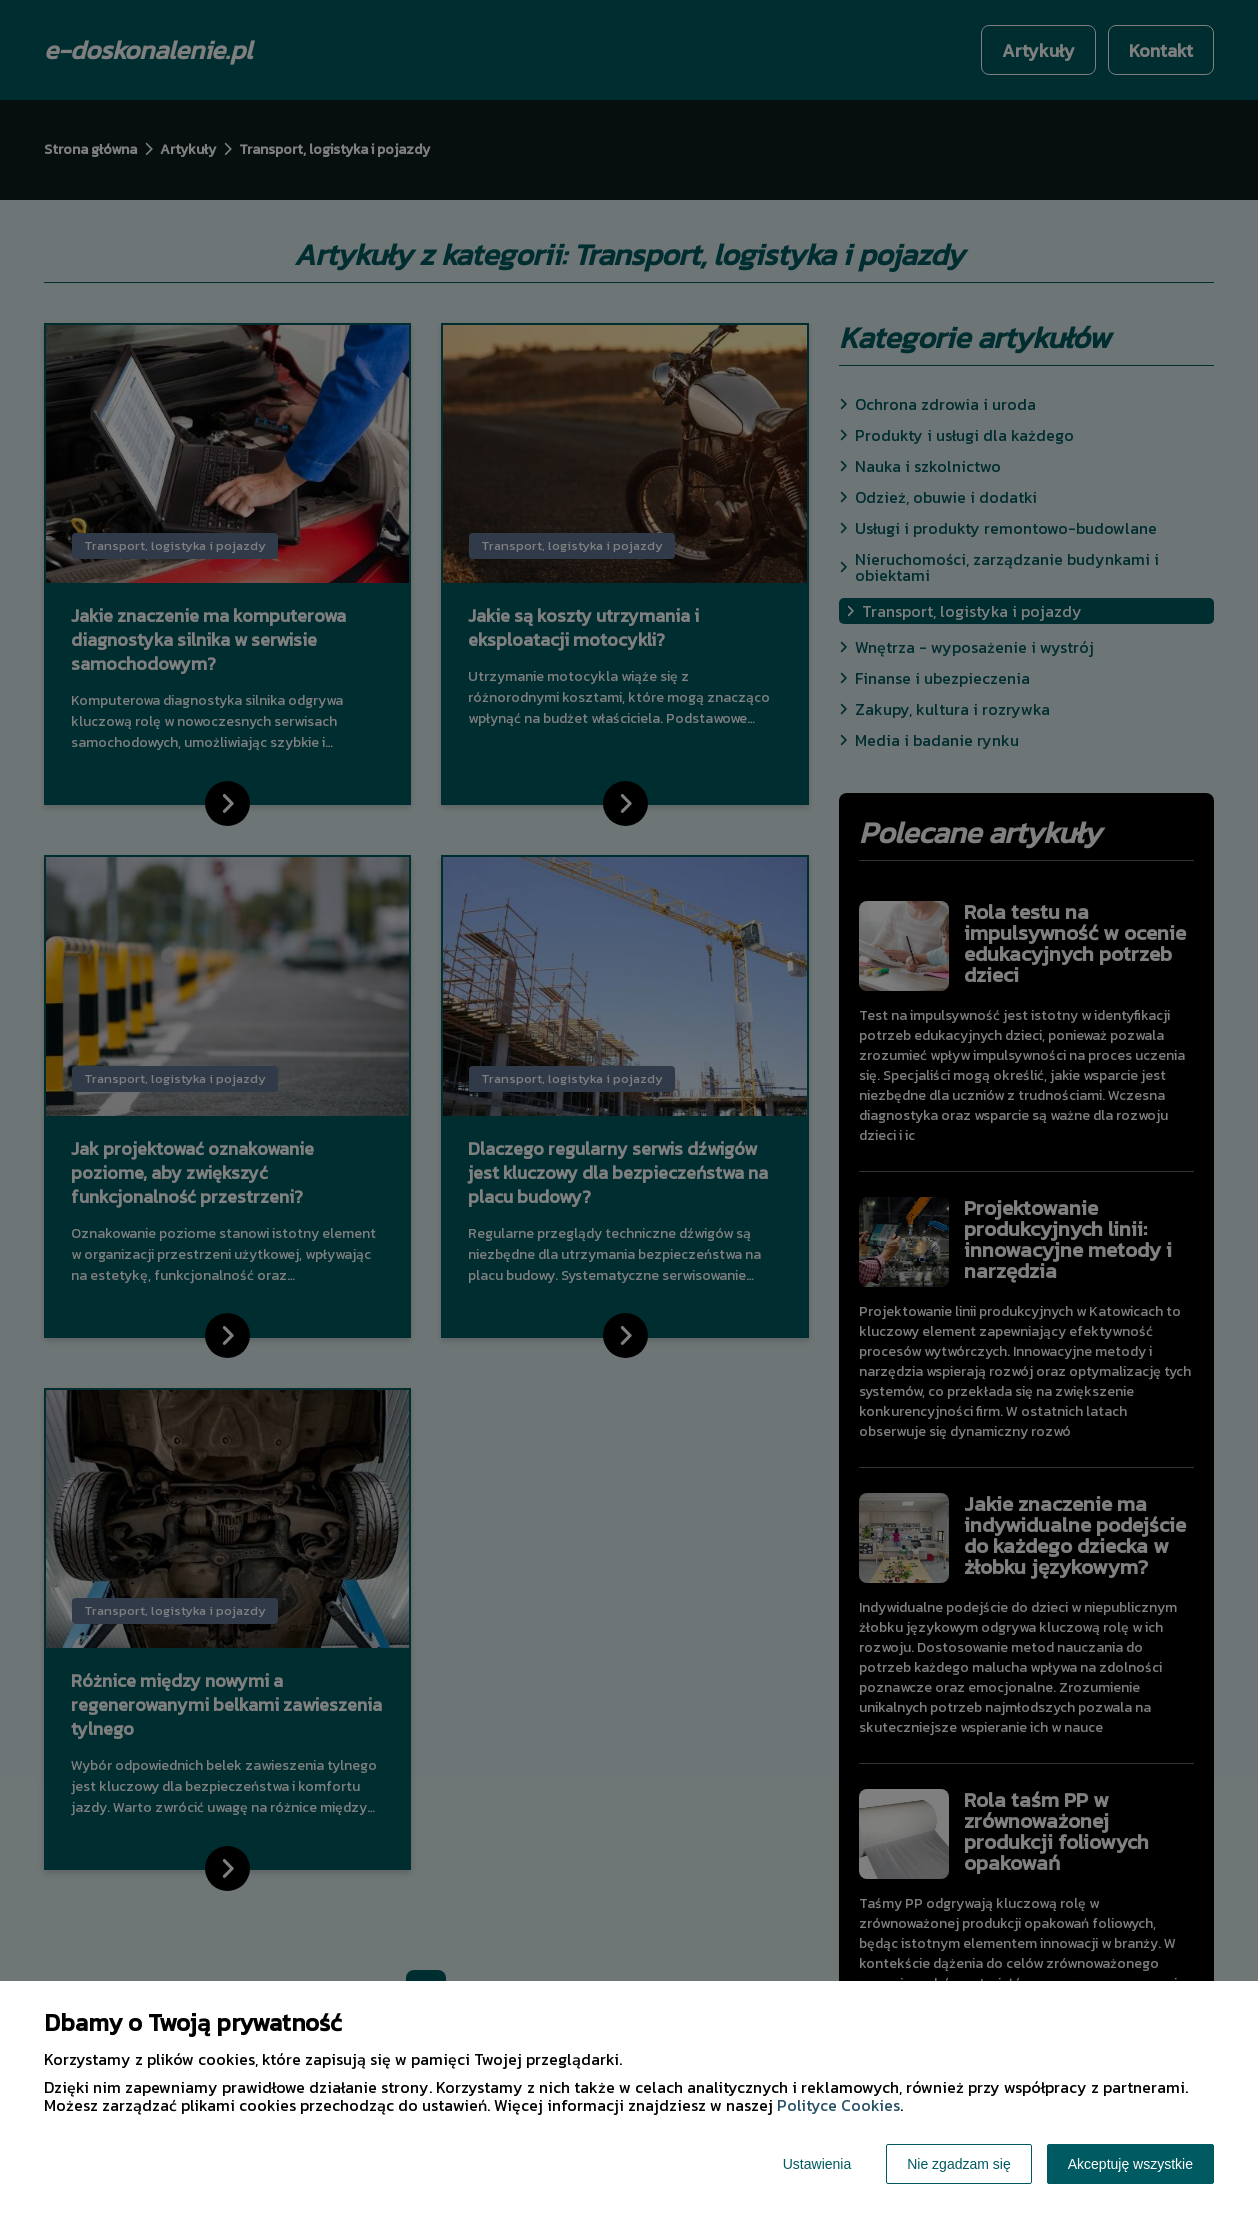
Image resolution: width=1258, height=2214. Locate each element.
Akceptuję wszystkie (1130, 2164)
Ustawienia (817, 2164)
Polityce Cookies (838, 2105)
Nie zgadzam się (959, 2164)
